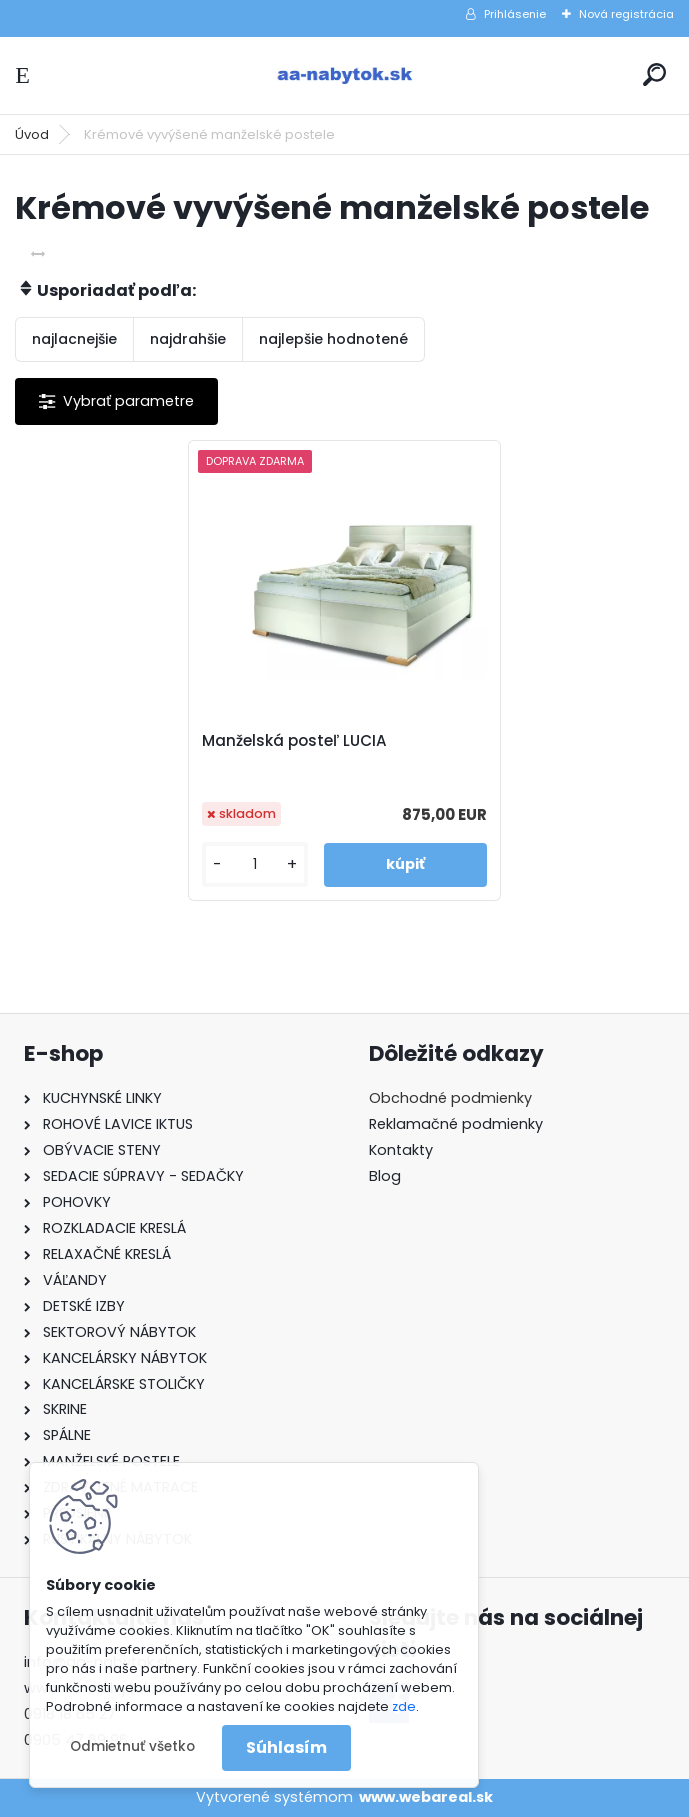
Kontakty (401, 1150)
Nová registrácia (626, 14)
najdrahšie (188, 339)
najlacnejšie (74, 339)
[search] (654, 74)
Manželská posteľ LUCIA (294, 741)
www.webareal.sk (426, 1797)
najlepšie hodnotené (333, 339)
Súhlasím (286, 1747)
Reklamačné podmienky (456, 1124)
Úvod (32, 134)
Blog (385, 1176)
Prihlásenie (515, 14)
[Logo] (345, 75)
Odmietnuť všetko (132, 1746)
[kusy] (255, 864)
